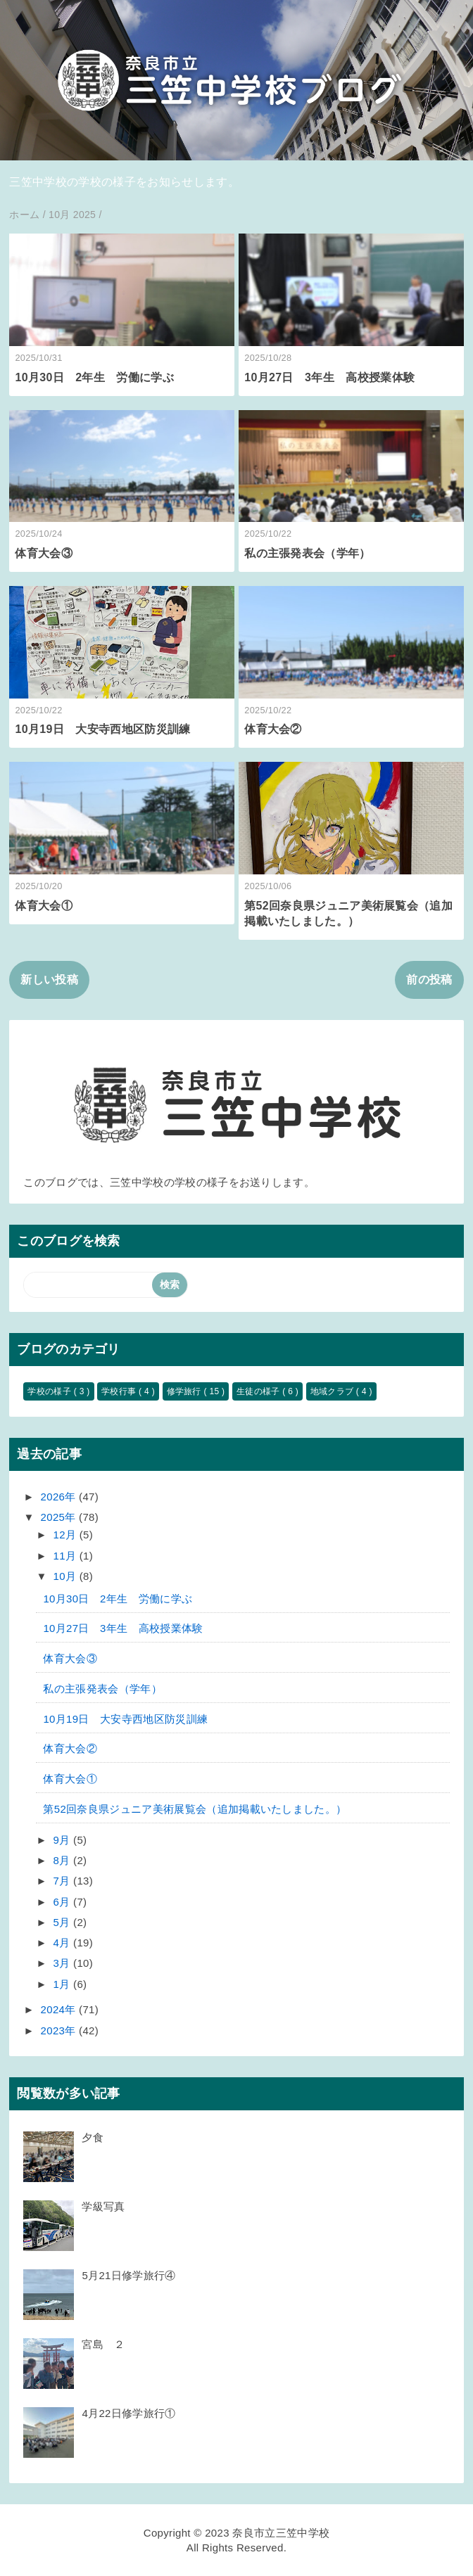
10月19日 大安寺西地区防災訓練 (102, 729)
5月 (63, 1922)
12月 (66, 1535)
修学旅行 (185, 1391)
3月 (63, 1963)
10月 (66, 1576)
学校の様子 (50, 1391)
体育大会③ (43, 553)
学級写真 (103, 2206)
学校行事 (120, 1391)
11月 (66, 1556)
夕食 (92, 2137)
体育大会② (273, 729)
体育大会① (43, 906)
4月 (63, 1943)
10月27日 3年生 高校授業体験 (329, 377)
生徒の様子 (259, 1391)
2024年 (60, 2009)
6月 (63, 1902)
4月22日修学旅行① (128, 2413)
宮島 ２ (103, 2344)
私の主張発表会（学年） (307, 553)
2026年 (60, 1497)
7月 (63, 1881)
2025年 (60, 1517)
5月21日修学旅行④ (128, 2275)
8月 (63, 1860)
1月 (63, 1984)
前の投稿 (429, 980)
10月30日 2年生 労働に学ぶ (94, 377)
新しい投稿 (49, 980)
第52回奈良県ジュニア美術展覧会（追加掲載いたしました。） (194, 1809)
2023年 (60, 2030)
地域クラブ (333, 1391)
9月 (63, 1840)
